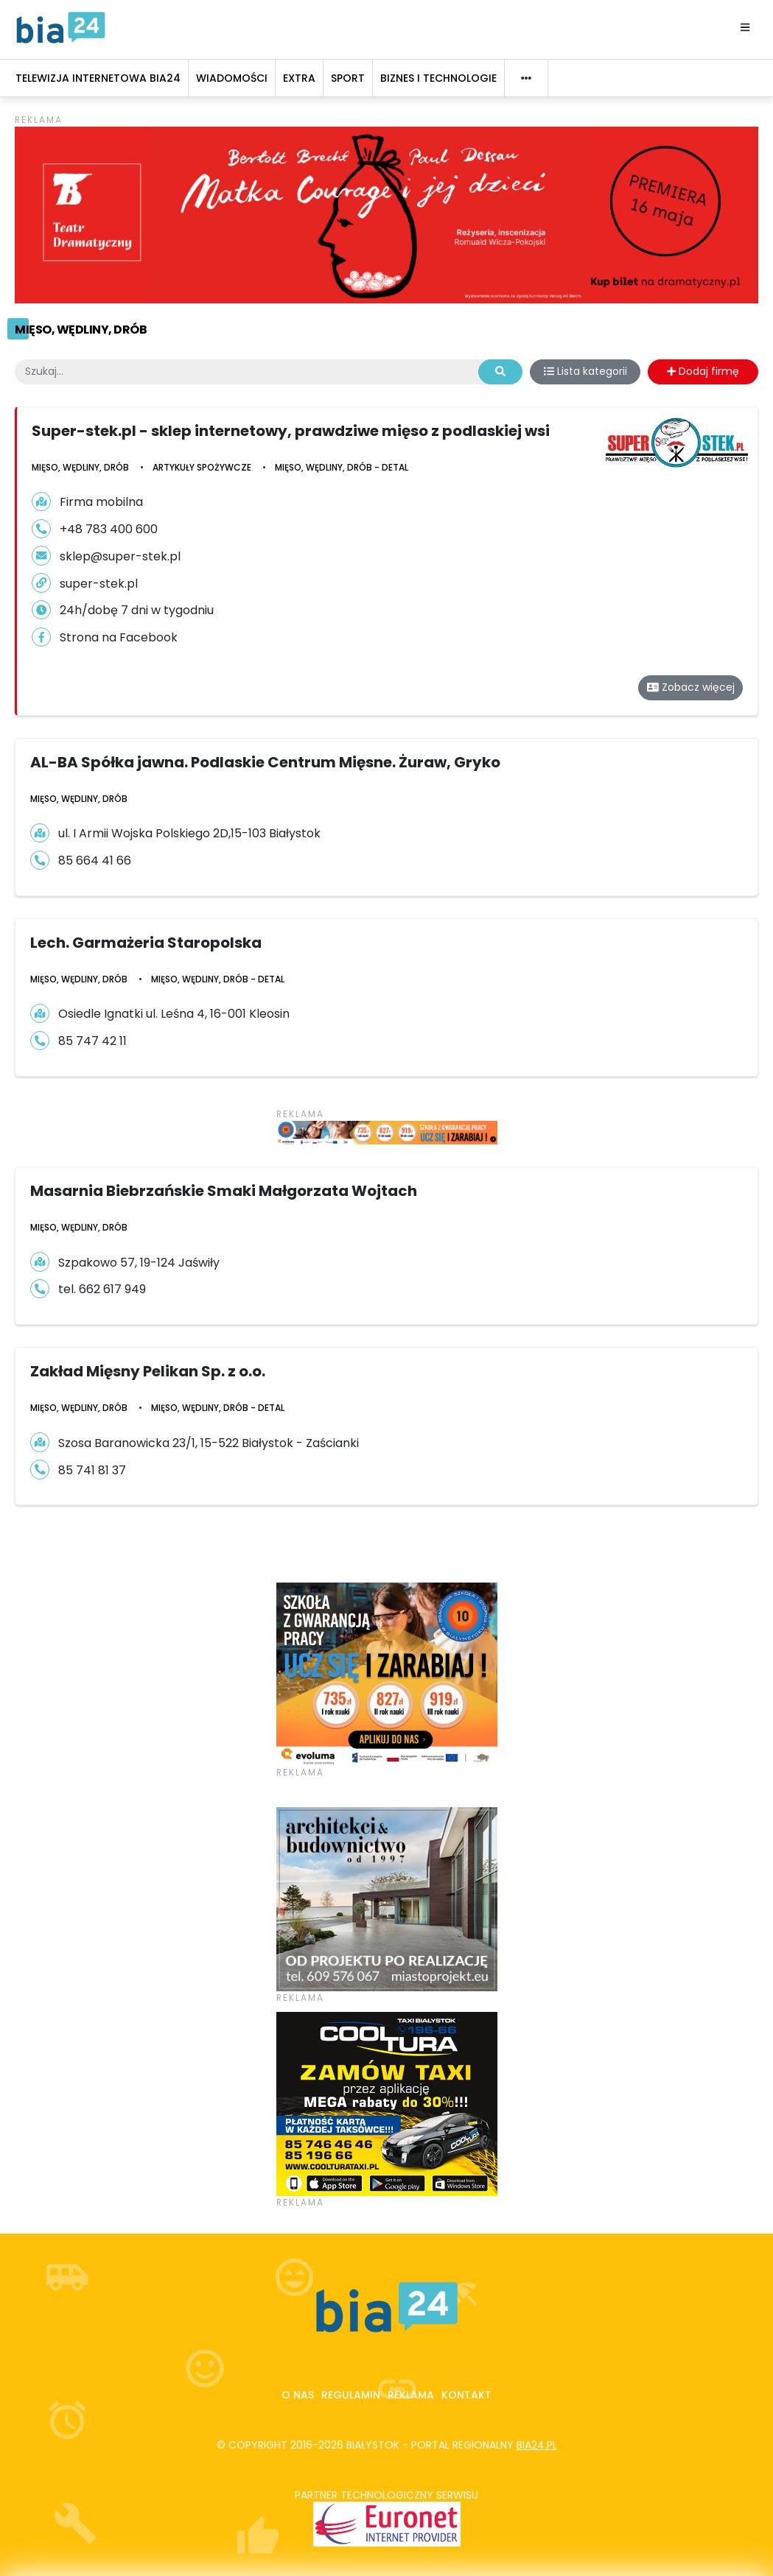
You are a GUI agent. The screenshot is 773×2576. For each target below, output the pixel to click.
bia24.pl (537, 2445)
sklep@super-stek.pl (120, 556)
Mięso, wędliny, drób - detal (341, 467)
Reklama (411, 2394)
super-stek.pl (99, 583)
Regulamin (350, 2394)
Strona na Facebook (119, 637)
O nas (297, 2394)
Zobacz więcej (691, 687)
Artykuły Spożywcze (202, 467)
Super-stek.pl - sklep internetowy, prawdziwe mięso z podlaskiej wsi (291, 430)
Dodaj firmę (703, 371)
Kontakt (466, 2394)
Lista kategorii (585, 371)
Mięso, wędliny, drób (81, 329)
